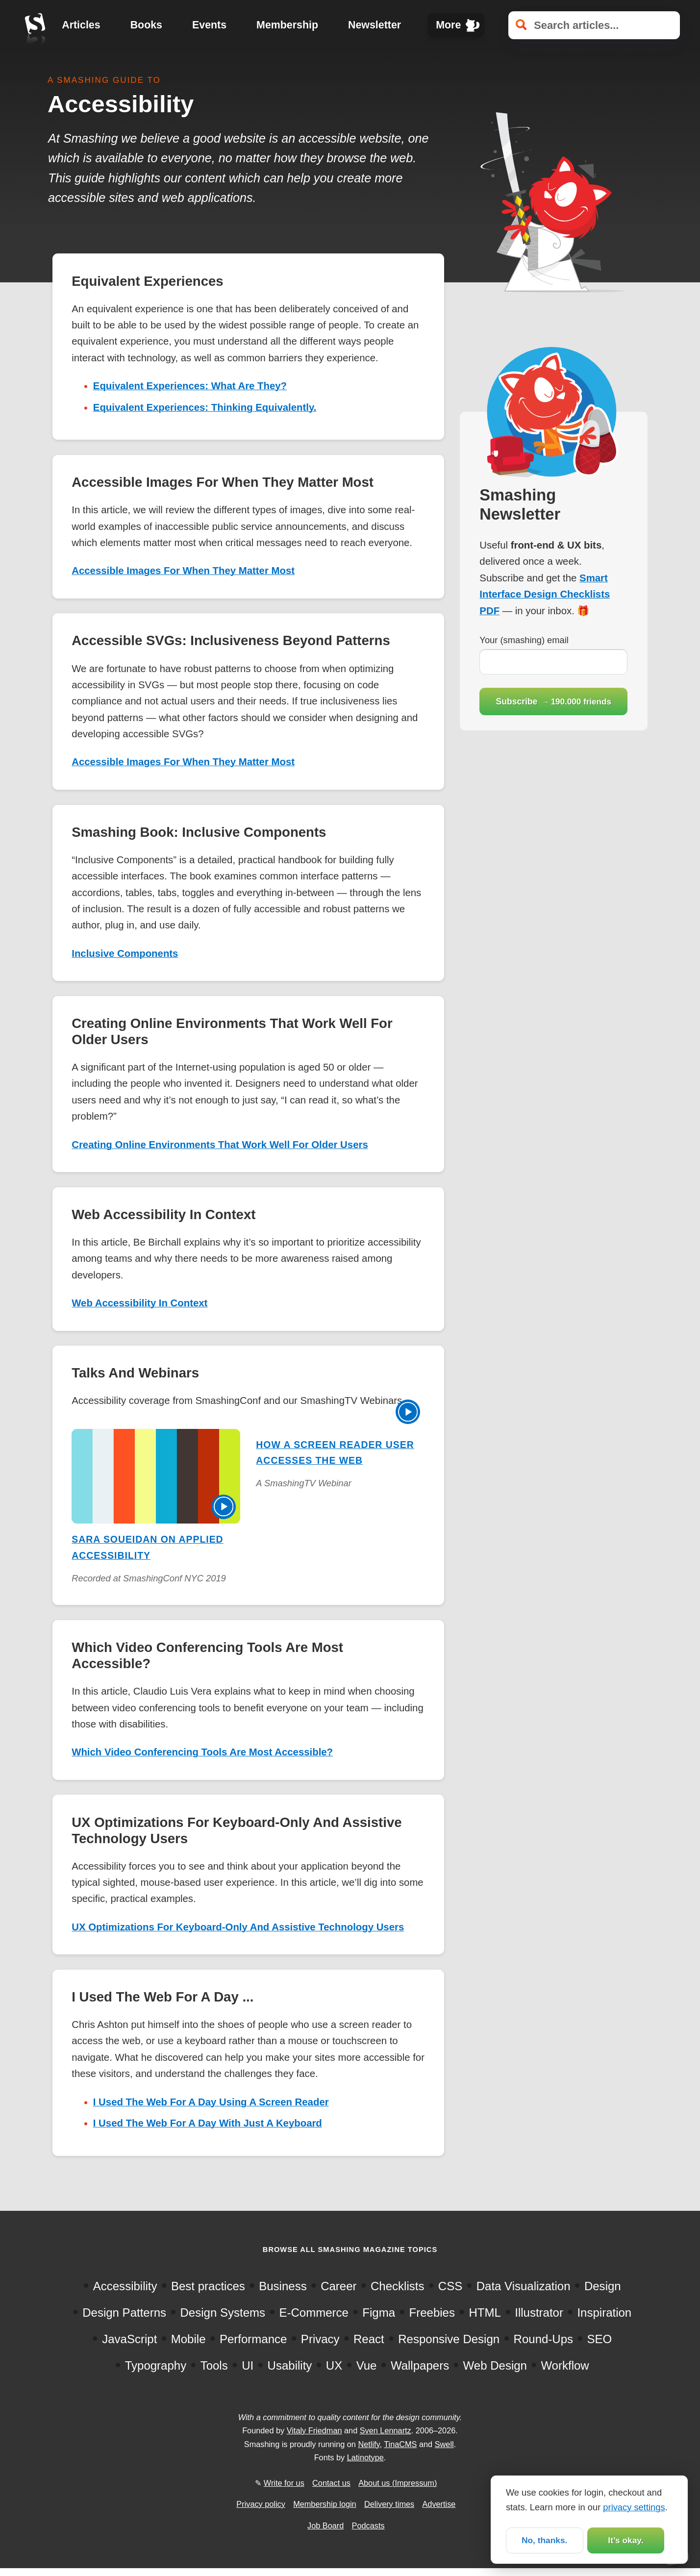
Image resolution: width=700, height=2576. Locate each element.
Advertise (438, 2504)
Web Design (495, 2365)
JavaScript (129, 2339)
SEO (599, 2339)
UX (334, 2365)
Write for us (284, 2482)
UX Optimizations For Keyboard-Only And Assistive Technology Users (238, 1927)
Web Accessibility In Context (139, 1303)
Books (146, 25)
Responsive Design (449, 2339)
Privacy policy (260, 2504)
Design (602, 2286)
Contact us (331, 2482)
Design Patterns (124, 2312)
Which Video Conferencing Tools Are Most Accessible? (202, 1752)
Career (338, 2286)
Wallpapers (420, 2365)
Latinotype (365, 2457)
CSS (450, 2286)
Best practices (208, 2286)
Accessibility (125, 2286)
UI (247, 2365)
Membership (287, 25)
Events (209, 25)
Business (282, 2286)
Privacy (320, 2339)
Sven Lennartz (385, 2430)
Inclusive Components (125, 953)
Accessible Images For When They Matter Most (183, 570)
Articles (81, 25)
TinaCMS (400, 2444)
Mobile (188, 2339)
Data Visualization (523, 2286)
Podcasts (368, 2525)
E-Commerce (313, 2312)
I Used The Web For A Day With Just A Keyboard (207, 2123)
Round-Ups (543, 2339)
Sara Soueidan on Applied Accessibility (147, 1547)
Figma (378, 2312)
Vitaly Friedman (314, 2430)
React (368, 2339)
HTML (484, 2312)
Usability (290, 2365)
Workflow (565, 2365)
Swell (444, 2444)
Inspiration (604, 2312)
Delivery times (389, 2504)
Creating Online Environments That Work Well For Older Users (220, 1144)
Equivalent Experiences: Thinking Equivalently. (205, 407)
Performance (253, 2339)
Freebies (432, 2312)
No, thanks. (544, 2540)
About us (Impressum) (397, 2482)
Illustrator (539, 2312)
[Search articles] (594, 25)
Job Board (325, 2525)
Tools (214, 2365)
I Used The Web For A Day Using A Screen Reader (211, 2102)
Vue (366, 2365)
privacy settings (634, 2506)
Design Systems (223, 2312)
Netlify (368, 2444)
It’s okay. (625, 2540)
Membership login (324, 2504)
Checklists (397, 2286)
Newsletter (374, 25)
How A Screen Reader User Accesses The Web (335, 1452)
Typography (156, 2365)
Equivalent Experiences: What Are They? (190, 385)
